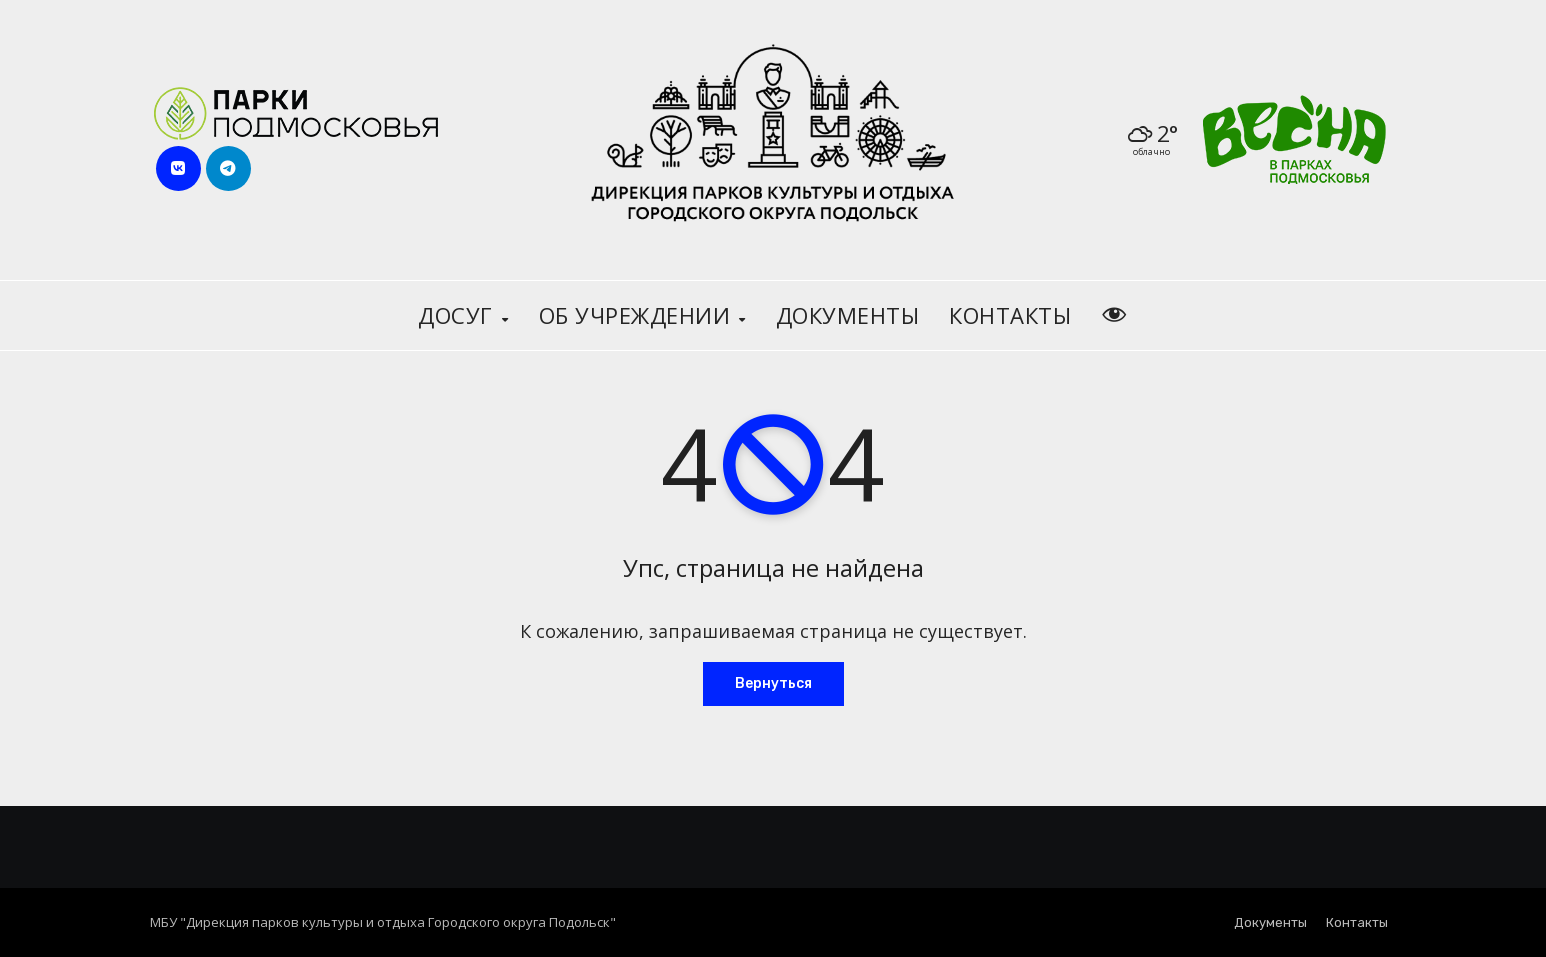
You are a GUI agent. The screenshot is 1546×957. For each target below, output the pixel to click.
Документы (848, 315)
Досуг (458, 315)
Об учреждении (638, 315)
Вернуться (773, 683)
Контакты (1010, 315)
